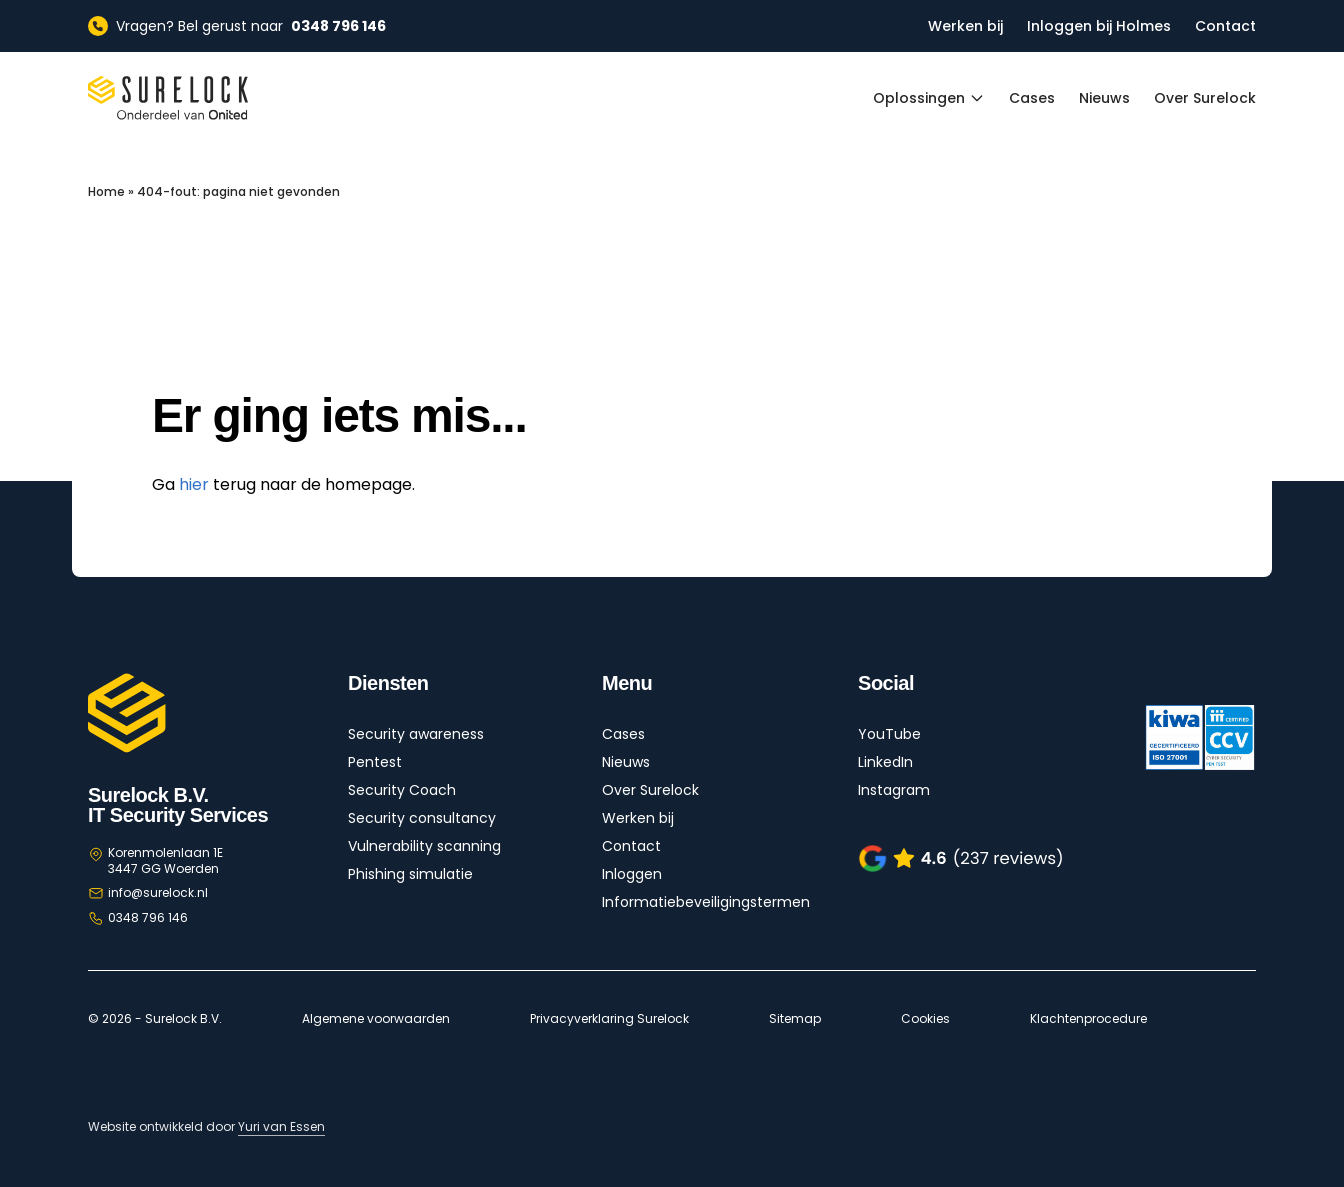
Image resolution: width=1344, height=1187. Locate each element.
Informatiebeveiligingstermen (706, 902)
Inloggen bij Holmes (1099, 26)
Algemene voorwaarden (376, 1019)
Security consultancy (422, 818)
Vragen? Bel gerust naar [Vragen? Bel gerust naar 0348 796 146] (237, 26)
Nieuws (1104, 98)
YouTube (889, 734)
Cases (1032, 98)
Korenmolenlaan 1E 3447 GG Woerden (165, 860)
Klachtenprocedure (1088, 1019)
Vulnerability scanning (424, 846)
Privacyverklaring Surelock (609, 1019)
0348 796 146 (148, 917)
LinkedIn (885, 762)
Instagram (894, 790)
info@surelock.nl (158, 892)
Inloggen (632, 874)
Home (106, 191)
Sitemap (795, 1019)
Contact (1225, 26)
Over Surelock (1205, 98)
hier (194, 484)
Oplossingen (929, 98)
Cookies (925, 1019)
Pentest (375, 762)
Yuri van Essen (281, 1126)
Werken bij (965, 26)
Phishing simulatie (410, 874)
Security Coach (402, 790)
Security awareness (416, 734)
